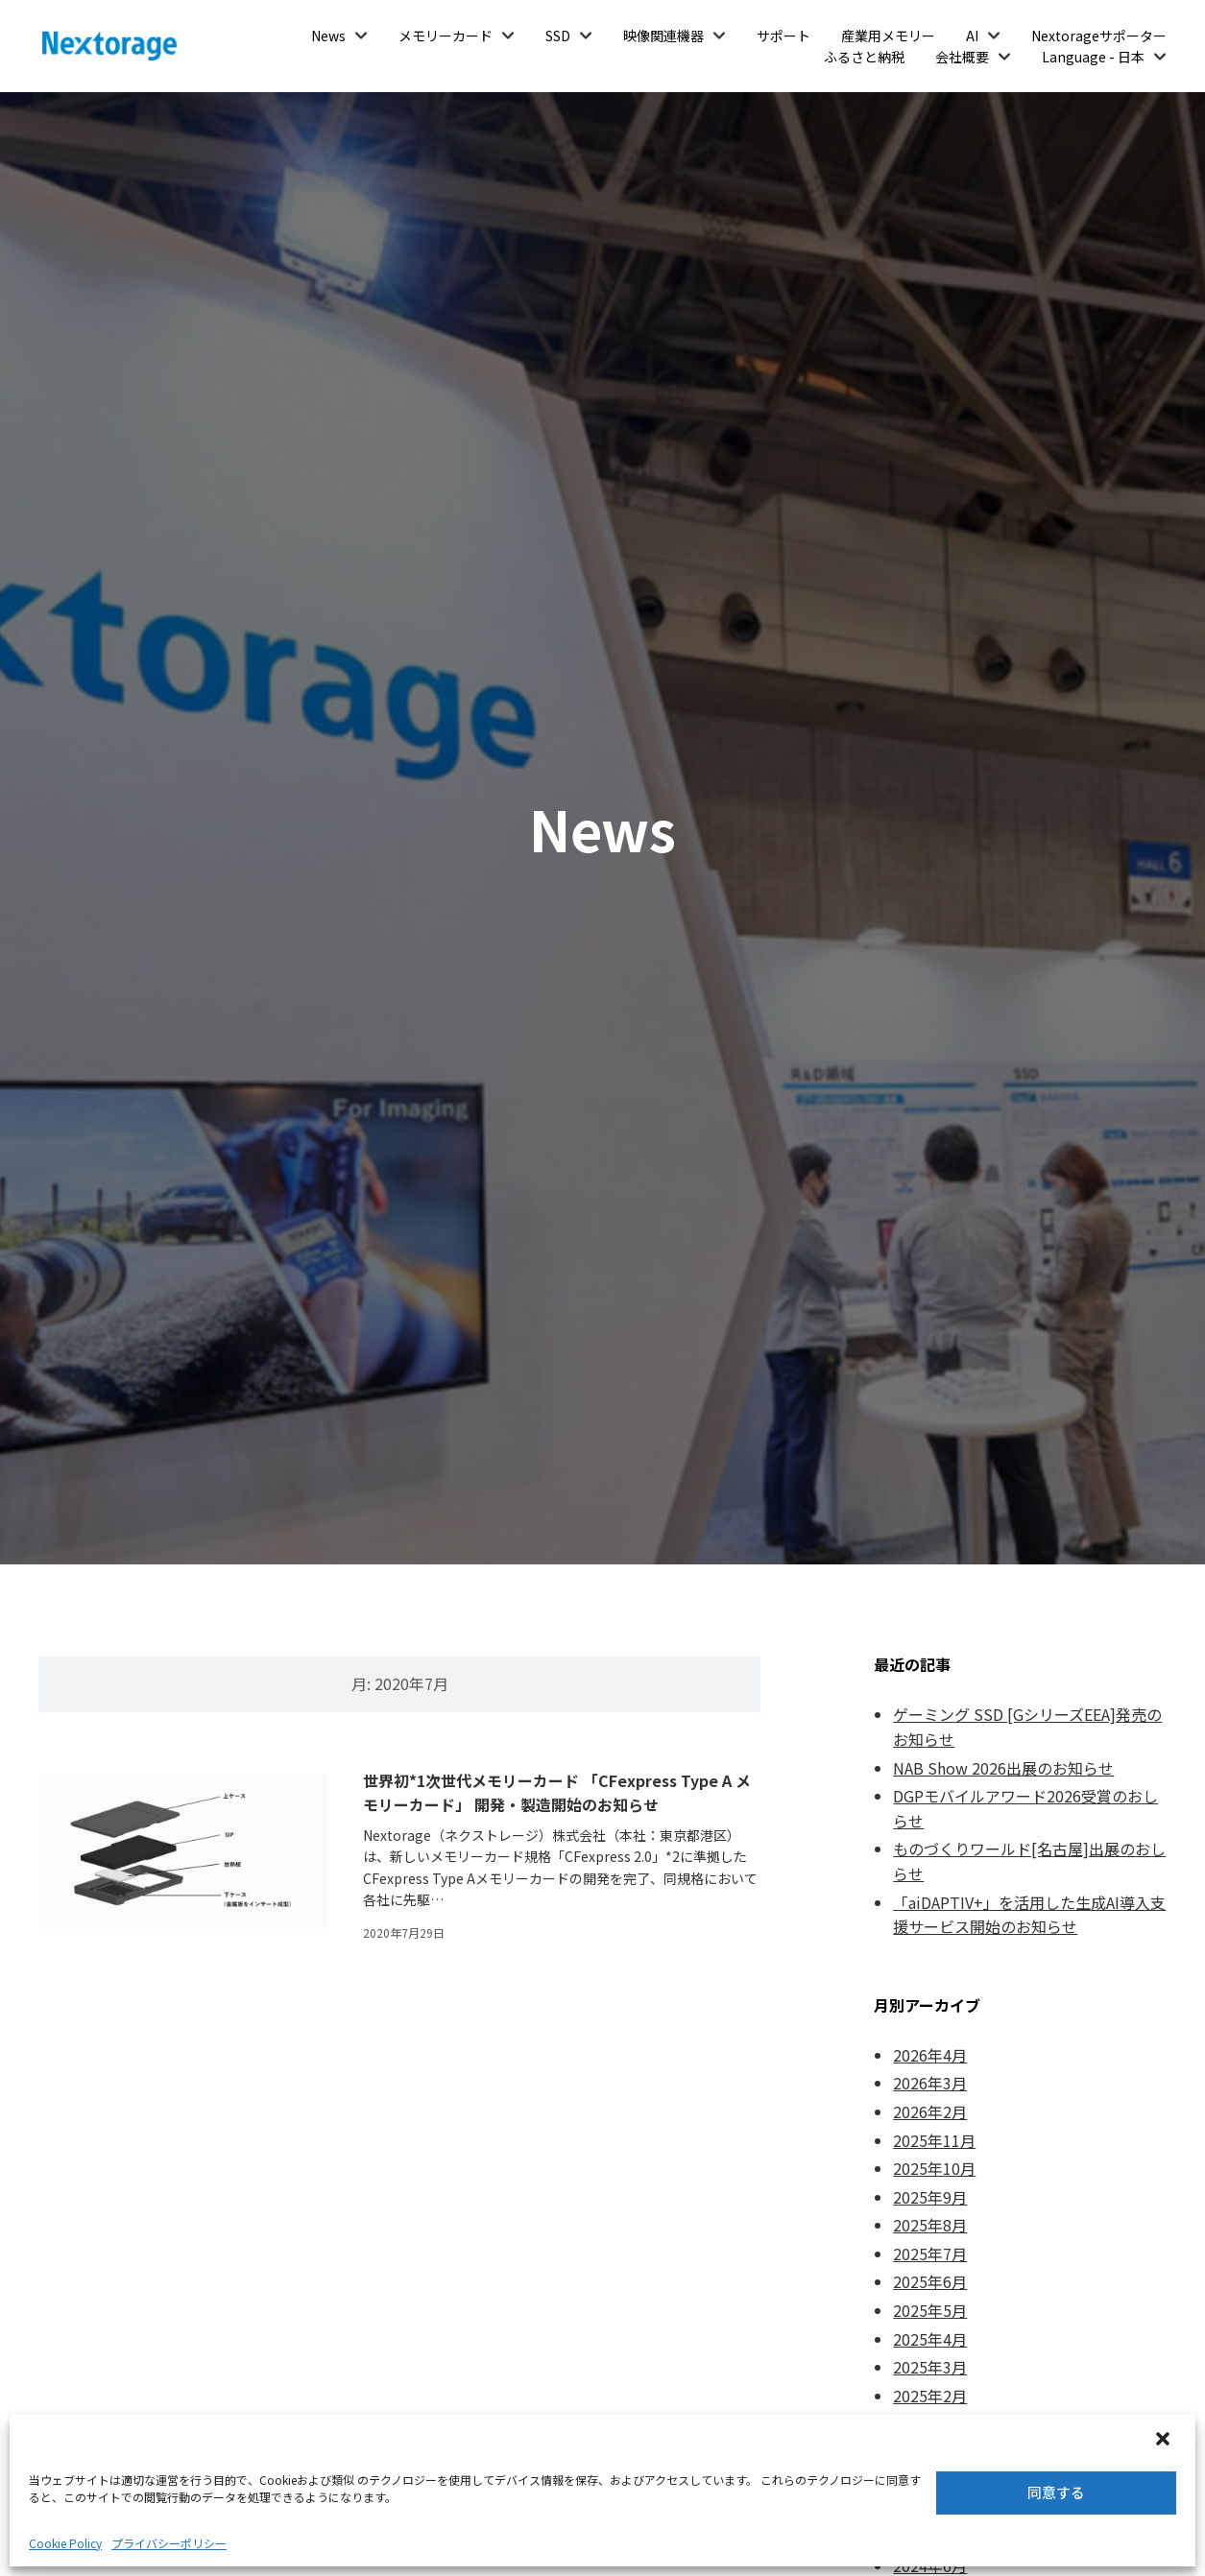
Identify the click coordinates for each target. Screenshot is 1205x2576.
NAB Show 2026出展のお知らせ (1003, 1767)
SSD (557, 35)
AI (972, 35)
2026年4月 (930, 2054)
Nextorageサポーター (1099, 35)
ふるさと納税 (864, 56)
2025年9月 (930, 2196)
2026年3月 (930, 2082)
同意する (1056, 2492)
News (328, 35)
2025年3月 (930, 2366)
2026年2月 (930, 2111)
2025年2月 (930, 2395)
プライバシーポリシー (169, 2543)
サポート (783, 35)
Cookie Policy (65, 2543)
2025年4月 (930, 2338)
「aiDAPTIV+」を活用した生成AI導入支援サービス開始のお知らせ (1029, 1915)
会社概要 (962, 56)
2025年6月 (930, 2281)
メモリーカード (445, 35)
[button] (1164, 2440)
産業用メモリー (888, 35)
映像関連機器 (663, 35)
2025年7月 (930, 2253)
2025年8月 (930, 2224)
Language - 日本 (1093, 56)
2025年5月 (930, 2310)
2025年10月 (934, 2168)
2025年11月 (934, 2140)
